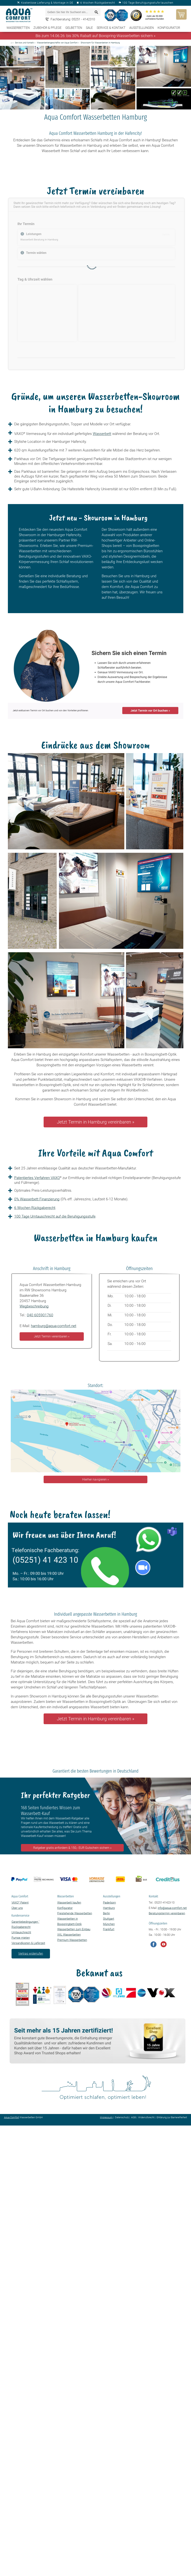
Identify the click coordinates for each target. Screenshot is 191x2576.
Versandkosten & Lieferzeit (28, 1943)
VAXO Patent (20, 1902)
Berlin (106, 1913)
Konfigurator (169, 28)
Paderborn (109, 1902)
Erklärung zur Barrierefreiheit (172, 2117)
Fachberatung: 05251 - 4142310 (73, 19)
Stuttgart (108, 1918)
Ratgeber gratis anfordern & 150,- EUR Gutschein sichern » (72, 1848)
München (109, 1924)
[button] (9, 173)
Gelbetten (73, 28)
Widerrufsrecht (146, 2117)
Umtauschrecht (21, 1932)
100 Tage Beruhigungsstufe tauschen (147, 2)
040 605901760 (40, 1315)
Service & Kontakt (111, 28)
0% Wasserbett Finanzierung (37, 1199)
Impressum (106, 2117)
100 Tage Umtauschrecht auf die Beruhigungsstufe (55, 1216)
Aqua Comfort (11, 2117)
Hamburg (109, 1908)
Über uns (17, 1908)
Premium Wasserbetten (72, 1940)
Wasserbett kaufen (69, 1902)
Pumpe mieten (21, 1937)
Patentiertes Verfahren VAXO (37, 1178)
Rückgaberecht (21, 1927)
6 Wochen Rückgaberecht (97, 2)
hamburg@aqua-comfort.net (53, 1326)
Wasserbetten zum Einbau (73, 1929)
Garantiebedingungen (25, 1922)
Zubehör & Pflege (47, 28)
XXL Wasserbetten (69, 1934)
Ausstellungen (141, 28)
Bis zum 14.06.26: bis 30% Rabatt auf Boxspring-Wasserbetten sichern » (95, 35)
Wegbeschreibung (34, 1306)
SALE (89, 28)
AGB (133, 2117)
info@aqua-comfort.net (172, 1908)
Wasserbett (102, 434)
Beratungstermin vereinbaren (167, 1913)
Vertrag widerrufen (30, 1953)
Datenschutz (122, 2117)
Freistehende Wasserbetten (74, 1913)
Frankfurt (108, 1929)
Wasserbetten (18, 28)
